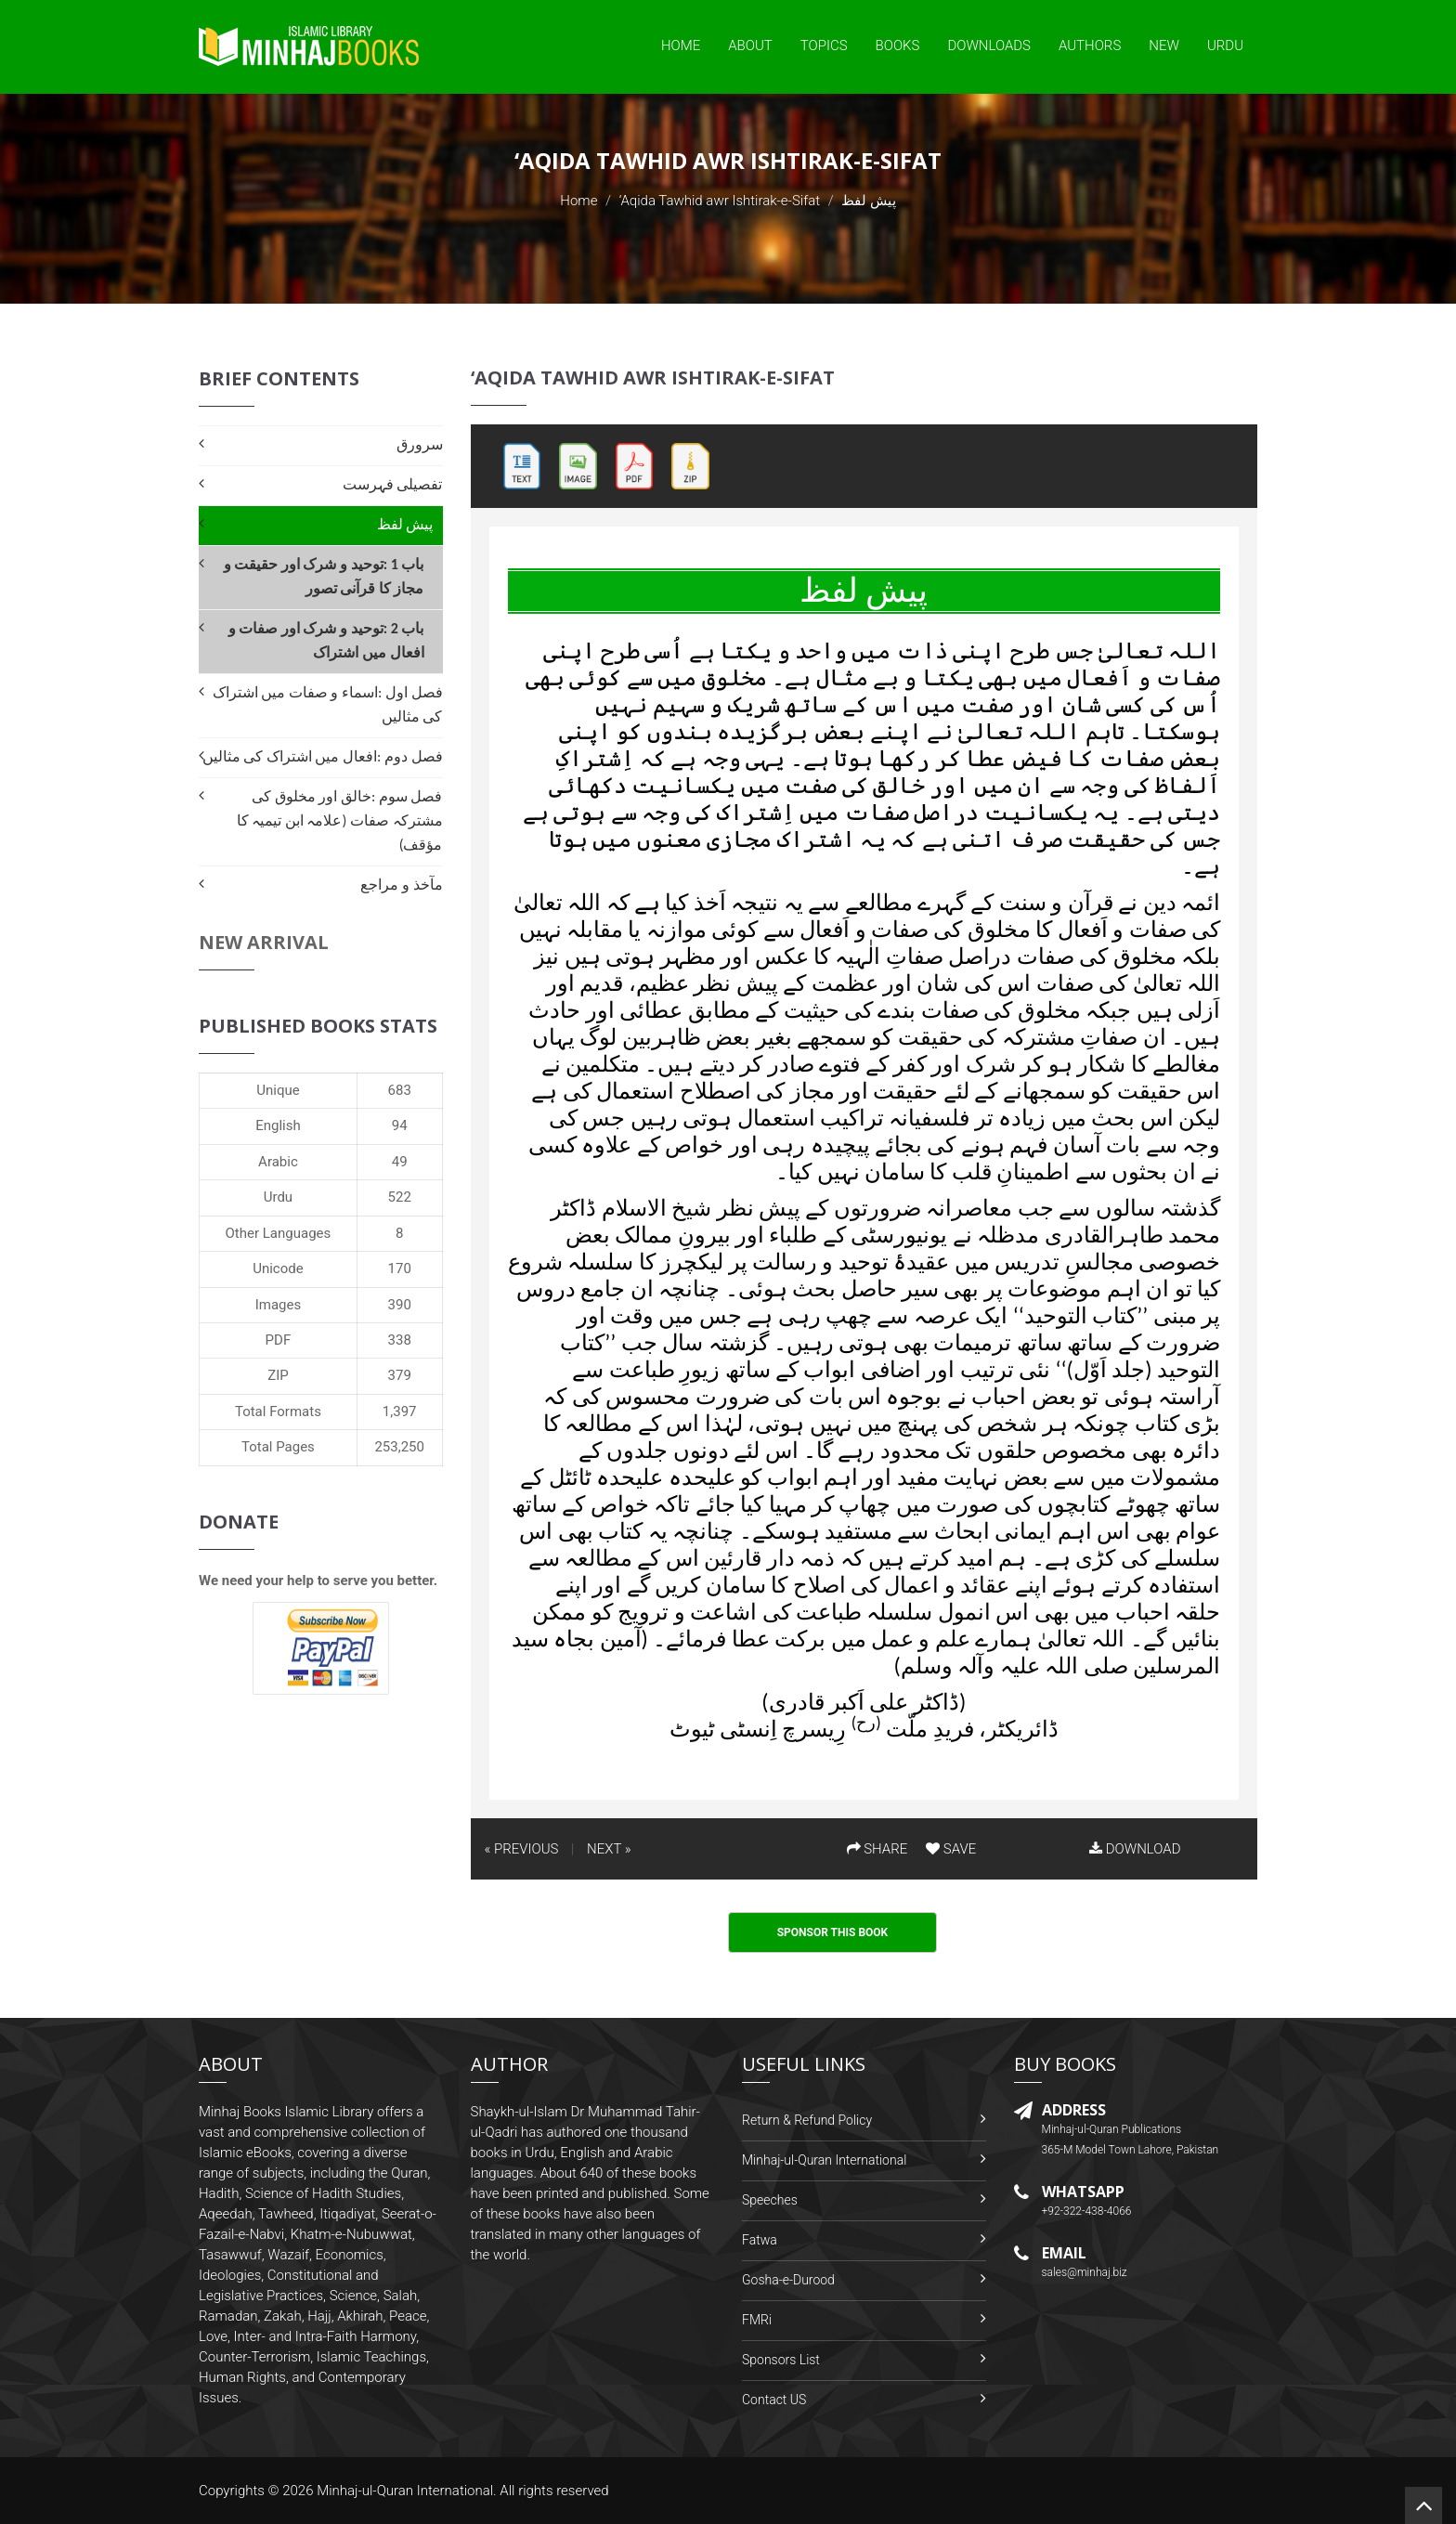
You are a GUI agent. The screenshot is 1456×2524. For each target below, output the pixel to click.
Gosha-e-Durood (788, 2279)
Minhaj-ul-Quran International (824, 2160)
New (1164, 45)
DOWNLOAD (1134, 1849)
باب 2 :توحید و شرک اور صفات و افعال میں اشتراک (326, 640)
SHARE (877, 1849)
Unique (277, 1090)
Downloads (989, 45)
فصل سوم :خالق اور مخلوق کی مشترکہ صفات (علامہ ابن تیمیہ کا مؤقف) (340, 820)
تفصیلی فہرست (393, 484)
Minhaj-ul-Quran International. (407, 2490)
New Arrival (264, 942)
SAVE (951, 1849)
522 (399, 1197)
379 (399, 1375)
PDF (279, 1340)
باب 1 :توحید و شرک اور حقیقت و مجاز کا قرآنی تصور (324, 576)
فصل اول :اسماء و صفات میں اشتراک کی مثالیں (328, 704)
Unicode (278, 1268)
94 (400, 1125)
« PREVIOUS (522, 1849)
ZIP (278, 1375)
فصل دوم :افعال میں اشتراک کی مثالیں (322, 756)
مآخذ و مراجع (401, 884)
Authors (1090, 45)
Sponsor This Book (833, 1932)
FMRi (757, 2319)
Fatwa (759, 2239)
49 (400, 1161)
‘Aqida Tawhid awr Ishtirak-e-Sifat (719, 200)
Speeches (770, 2199)
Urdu (1225, 45)
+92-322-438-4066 (1087, 2211)
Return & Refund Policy (807, 2120)
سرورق (419, 444)
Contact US (774, 2399)
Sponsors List (781, 2359)
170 (399, 1268)
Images (278, 1304)
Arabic (278, 1161)
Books (898, 45)
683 (399, 1090)
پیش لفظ (405, 524)
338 (399, 1340)
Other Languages (279, 1233)
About (750, 45)
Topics (824, 45)
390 (399, 1304)
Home (680, 45)
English (278, 1125)
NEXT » (608, 1849)
